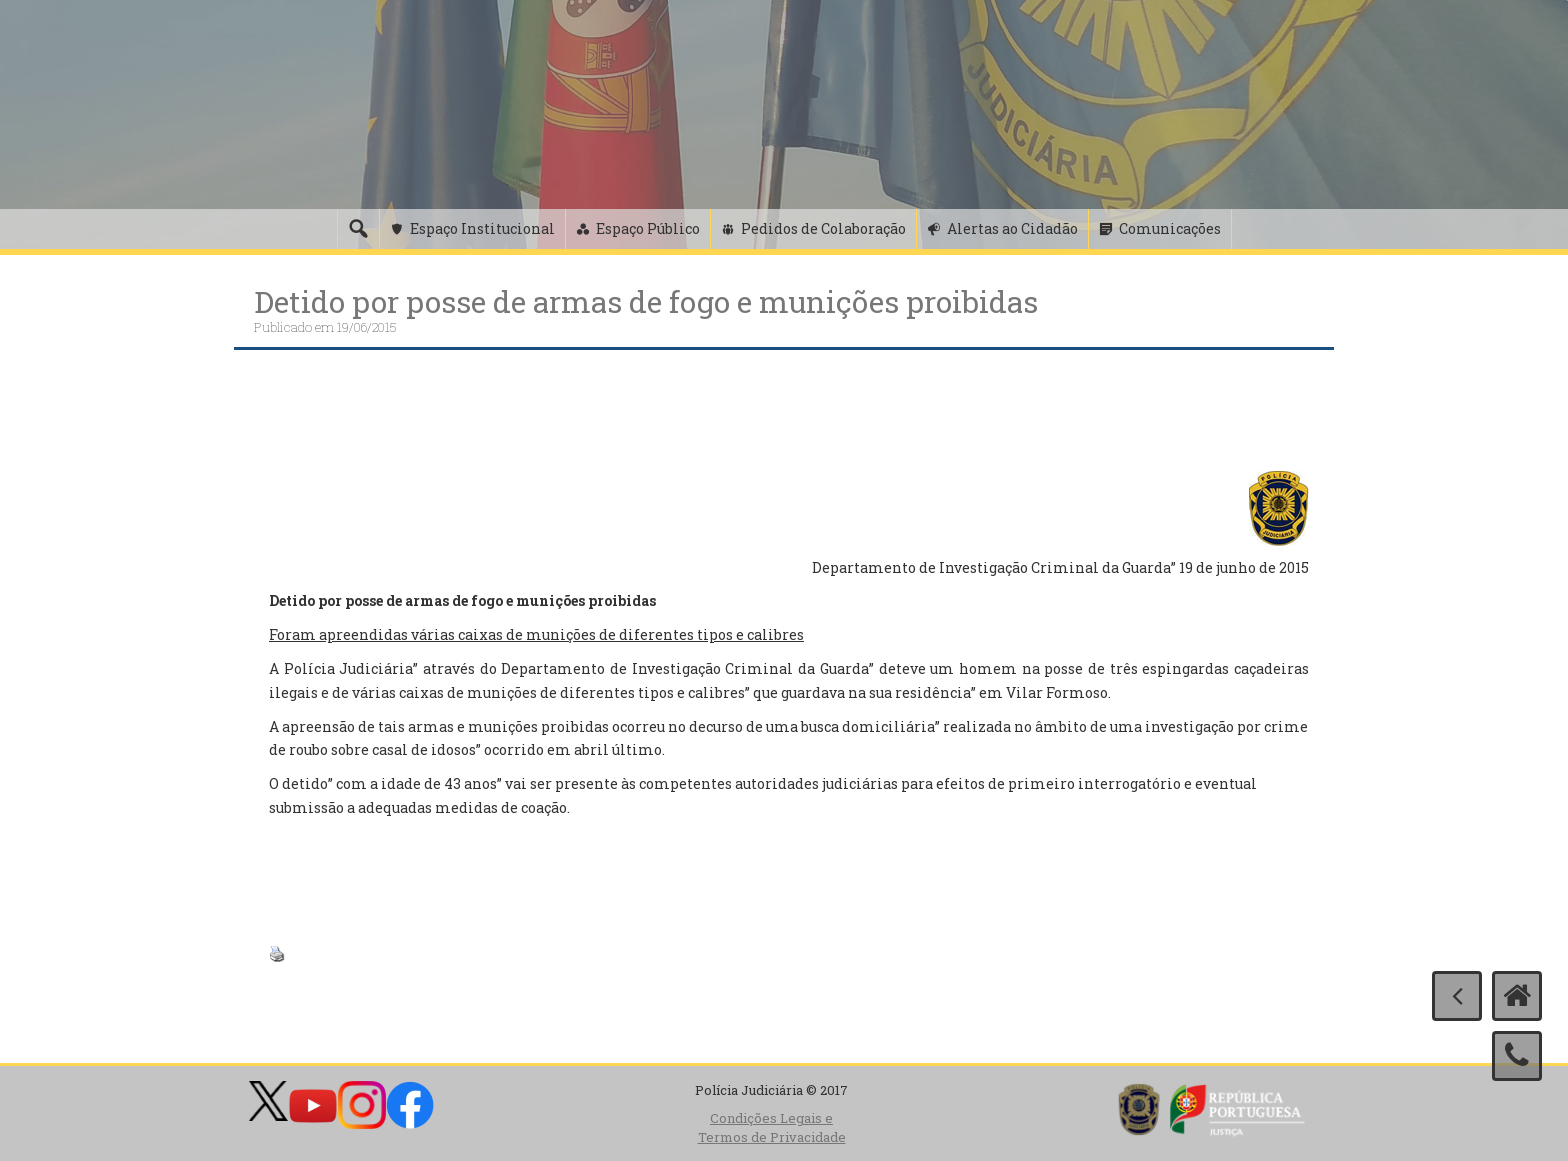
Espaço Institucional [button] (482, 228)
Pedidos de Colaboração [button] (823, 228)
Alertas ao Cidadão (1012, 228)
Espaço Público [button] (648, 228)
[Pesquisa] (358, 229)
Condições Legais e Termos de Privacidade (772, 1127)
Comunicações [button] (1170, 228)
